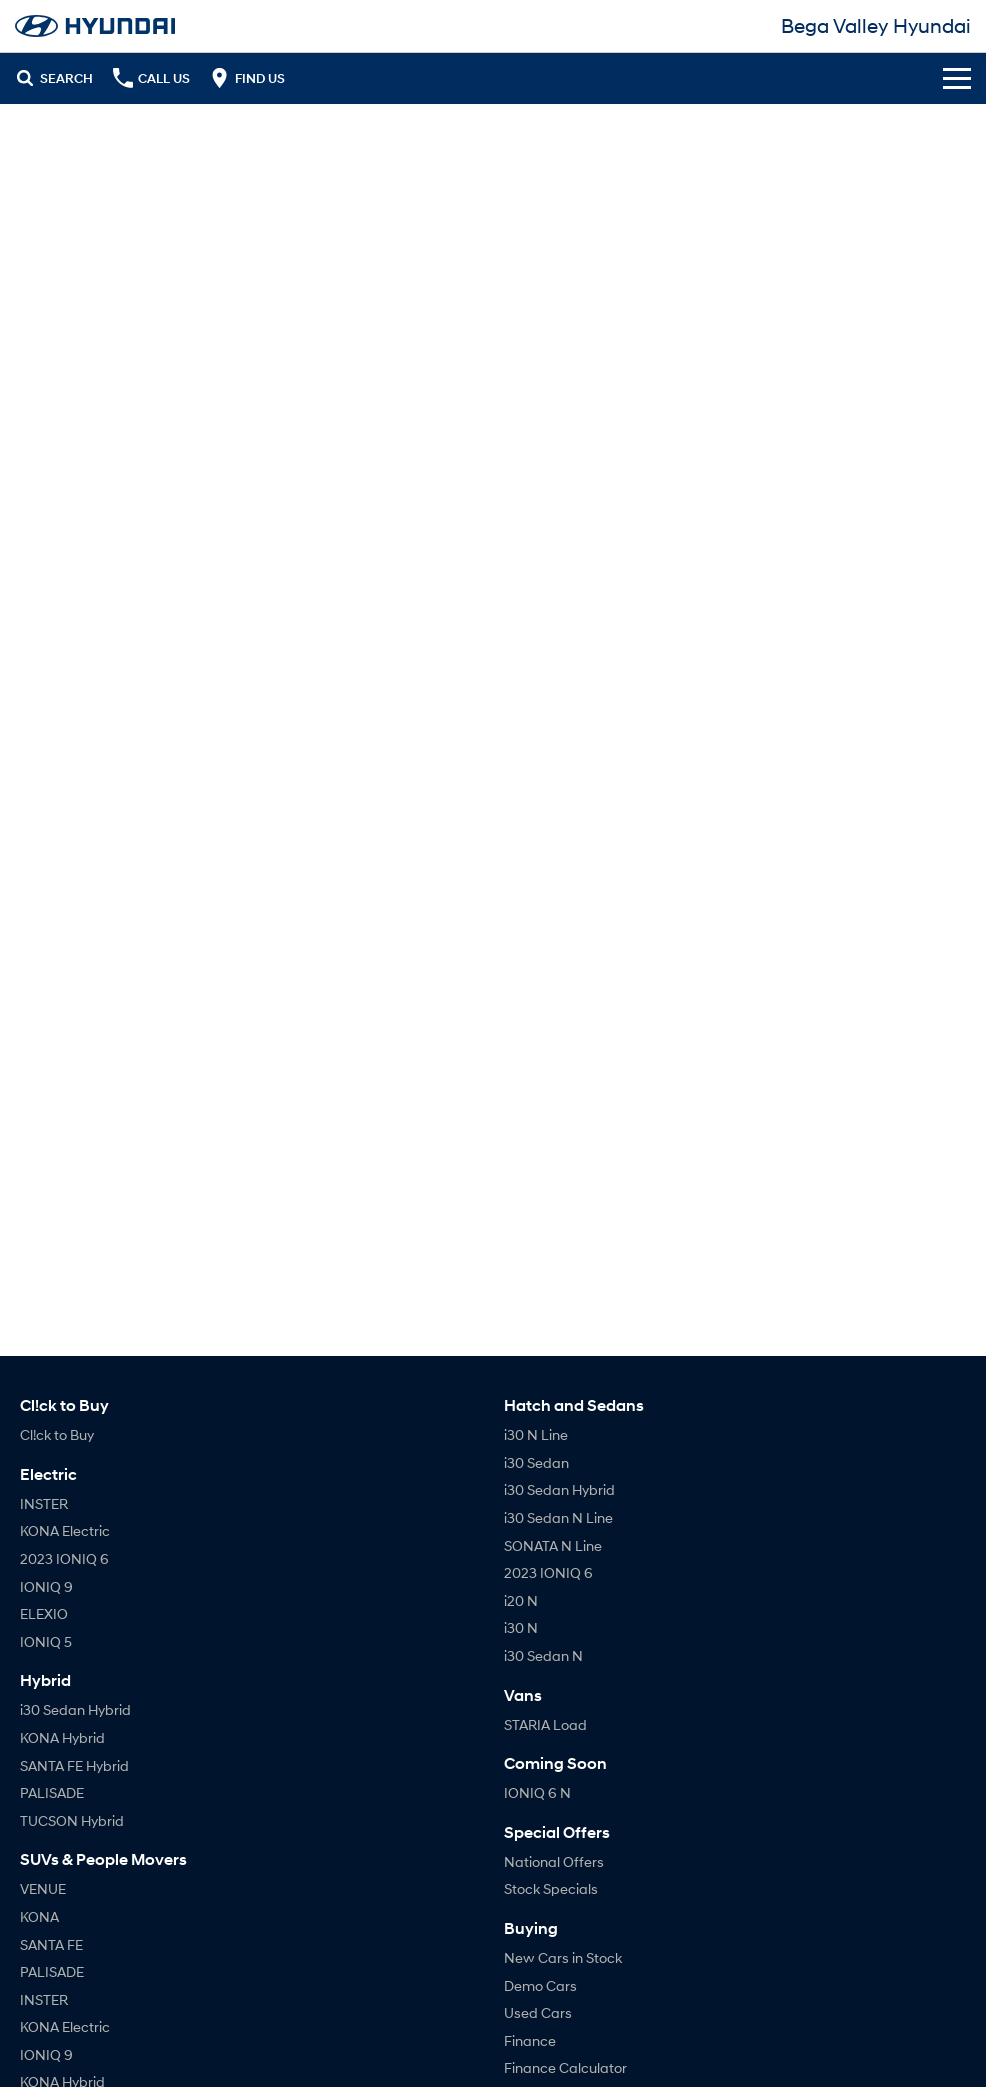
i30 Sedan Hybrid (75, 1709)
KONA (39, 1916)
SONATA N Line (553, 1545)
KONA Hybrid (62, 1737)
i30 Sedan (536, 1462)
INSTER (44, 1503)
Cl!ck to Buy (57, 1434)
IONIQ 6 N (537, 1792)
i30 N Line (536, 1434)
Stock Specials (551, 1888)
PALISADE (52, 1792)
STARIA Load (545, 1724)
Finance (530, 2040)
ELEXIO (44, 1613)
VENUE (43, 1888)
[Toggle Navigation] (957, 78)
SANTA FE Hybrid (74, 1765)
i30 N (521, 1627)
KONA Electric (65, 1530)
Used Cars (538, 2012)
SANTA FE (51, 1944)
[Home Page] (95, 26)
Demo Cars (540, 1985)
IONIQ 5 (46, 1641)
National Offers (554, 1861)
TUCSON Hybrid (72, 1820)
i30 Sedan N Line (558, 1517)
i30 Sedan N (543, 1655)
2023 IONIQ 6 (64, 1558)
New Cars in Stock (563, 1957)
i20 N (521, 1600)
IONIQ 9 (46, 1586)
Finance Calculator (565, 2067)
